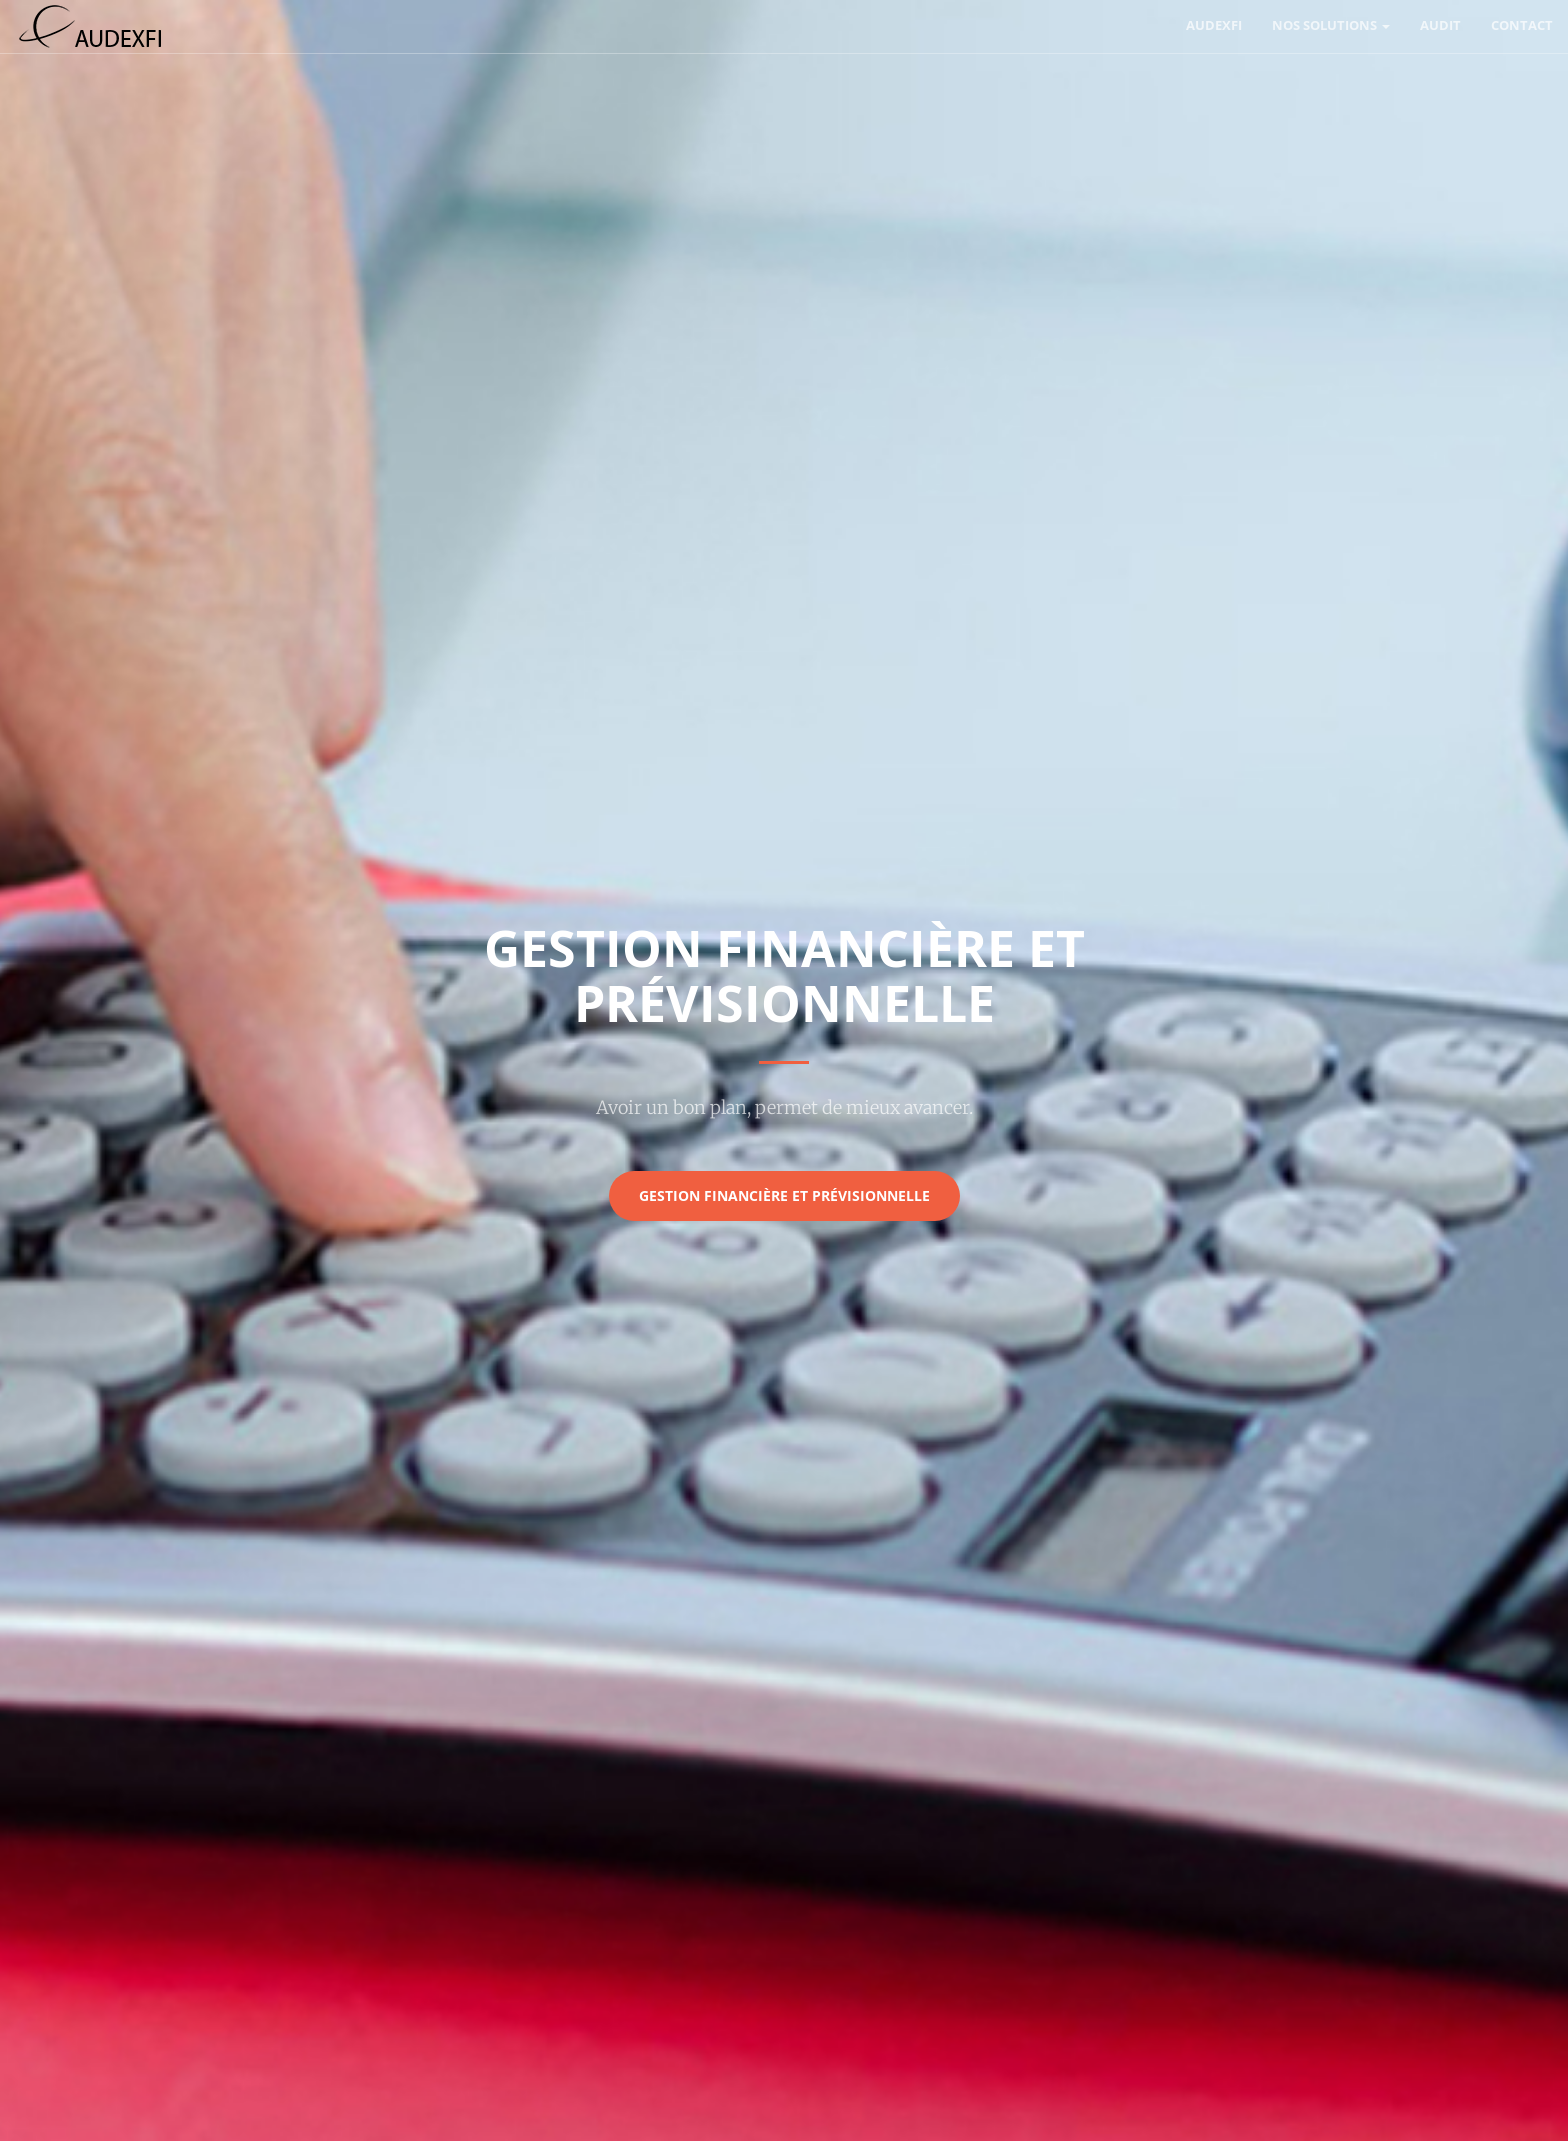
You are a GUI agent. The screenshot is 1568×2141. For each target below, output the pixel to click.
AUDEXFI (1214, 25)
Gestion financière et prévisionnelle (784, 1195)
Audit (1440, 25)
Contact (1522, 25)
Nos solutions (1331, 25)
